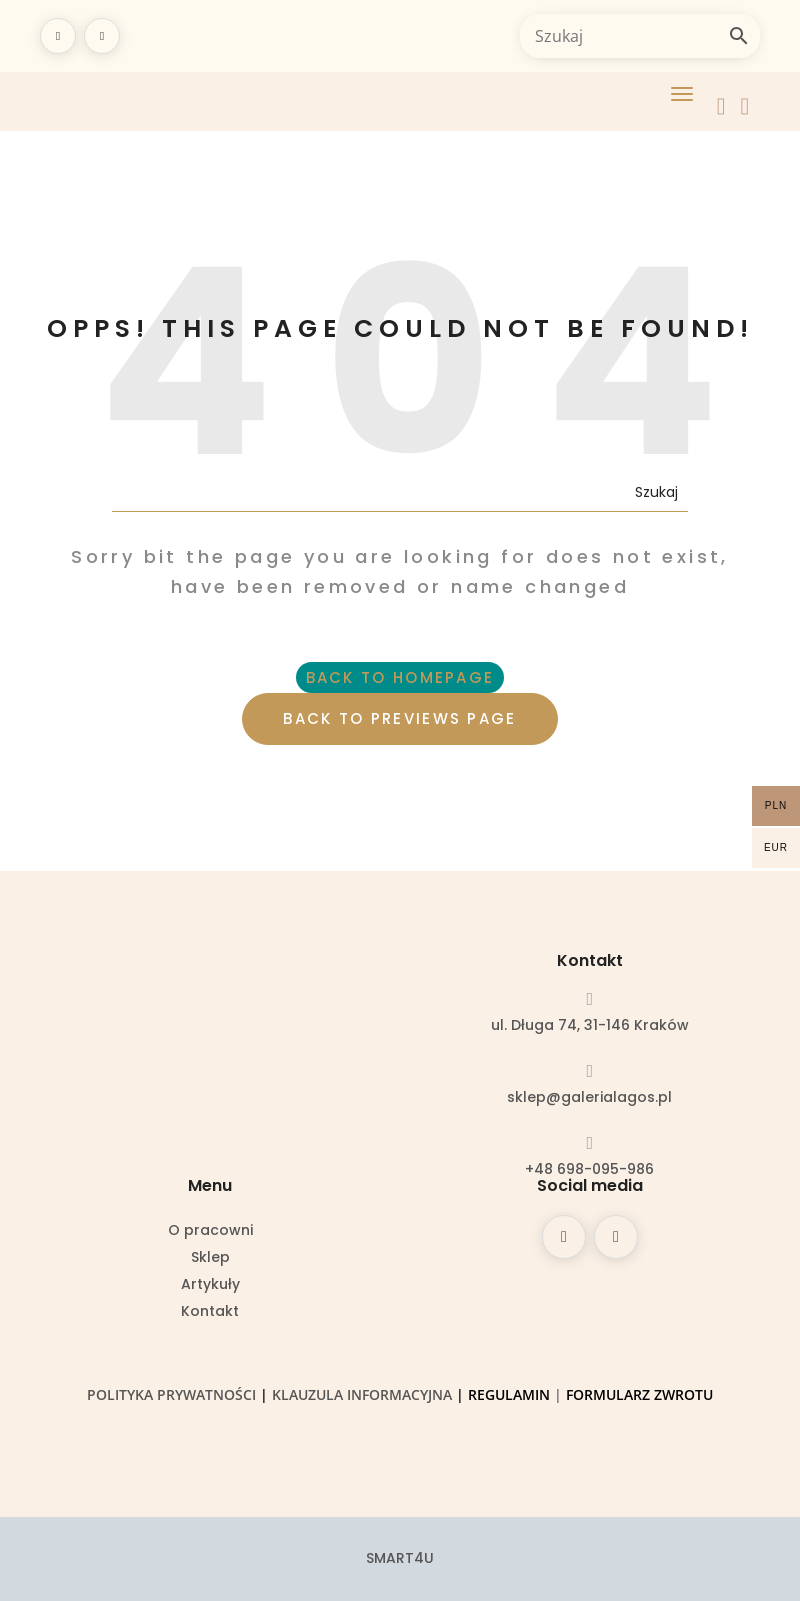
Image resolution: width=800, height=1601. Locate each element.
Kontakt (210, 1312)
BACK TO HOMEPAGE (400, 677)
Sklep (210, 1258)
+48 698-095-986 (589, 1169)
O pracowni (210, 1231)
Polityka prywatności (171, 1394)
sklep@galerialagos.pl (589, 1097)
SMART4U (400, 1558)
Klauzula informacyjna (362, 1394)
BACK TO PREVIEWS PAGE (399, 718)
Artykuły (210, 1285)
